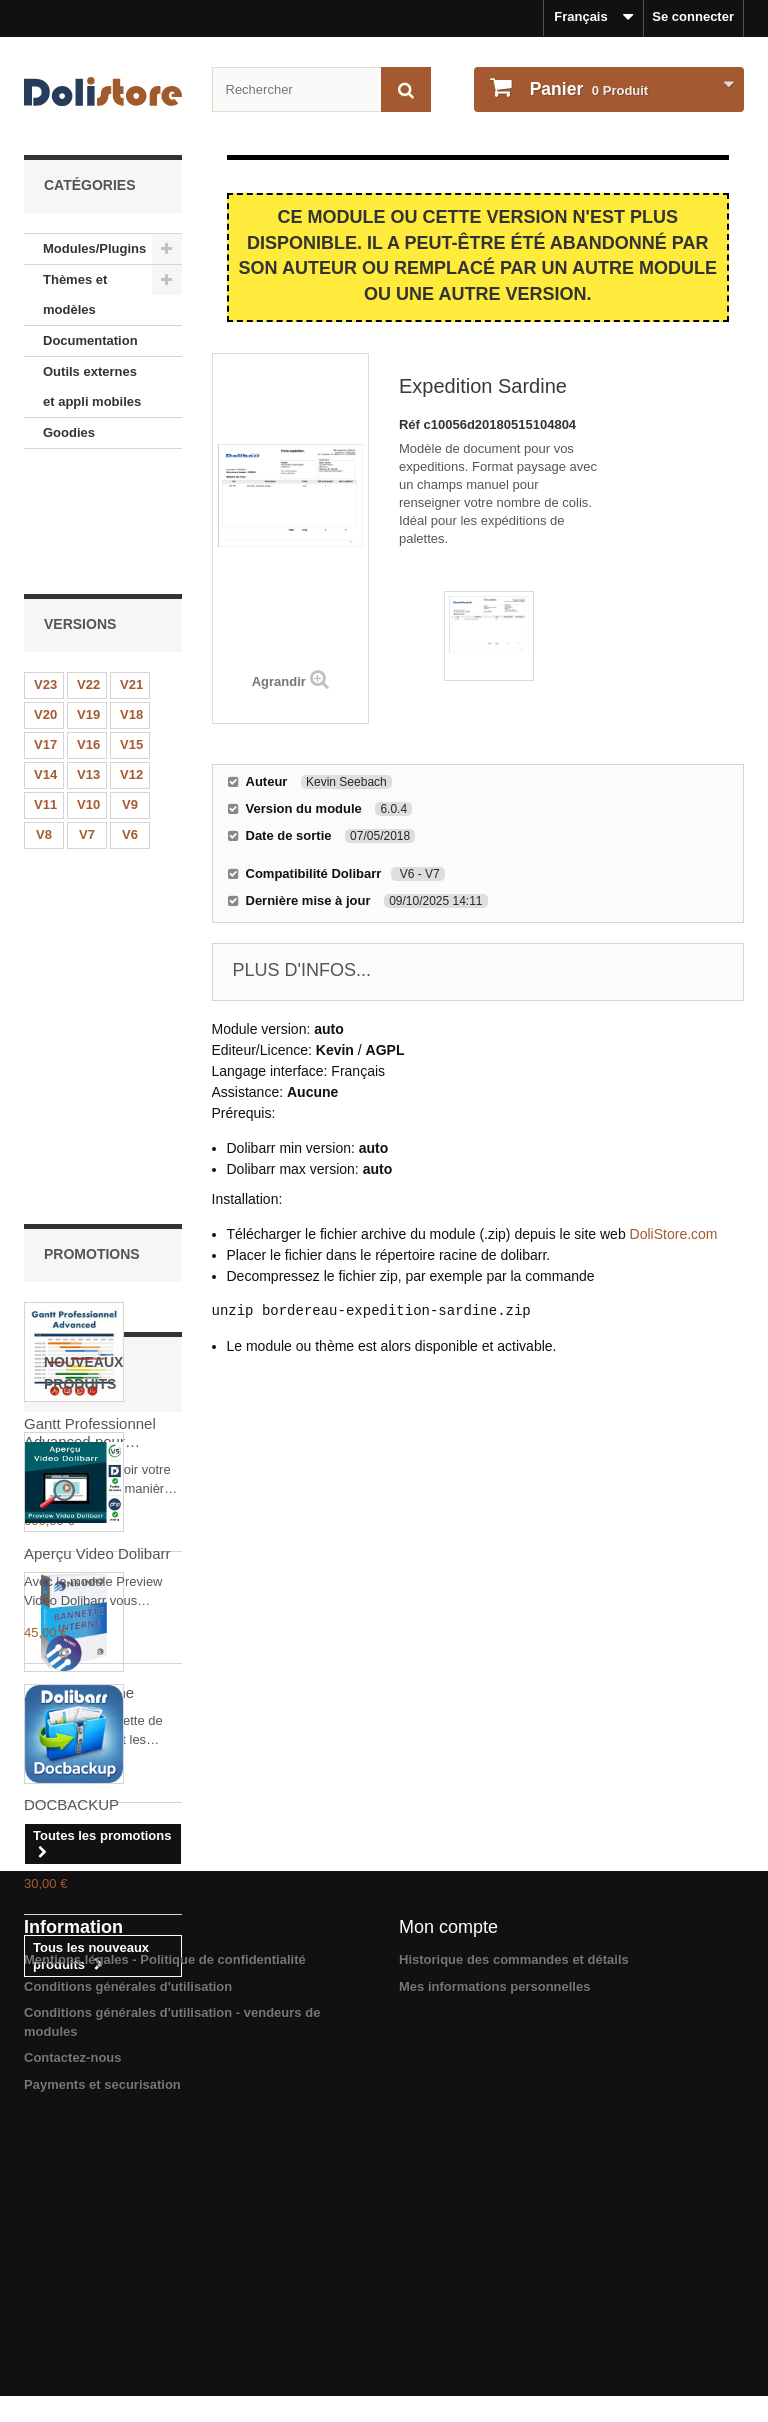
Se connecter (693, 16)
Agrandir (279, 681)
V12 (131, 659)
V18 (131, 599)
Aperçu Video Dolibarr (97, 1658)
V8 (44, 719)
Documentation (90, 340)
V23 (45, 569)
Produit (587, 89)
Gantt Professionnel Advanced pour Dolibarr (90, 976)
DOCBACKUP (71, 1909)
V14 (45, 659)
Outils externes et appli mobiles (92, 386)
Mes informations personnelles (494, 2277)
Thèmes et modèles (75, 294)
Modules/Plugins (94, 248)
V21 (131, 569)
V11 (45, 689)
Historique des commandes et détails (514, 2250)
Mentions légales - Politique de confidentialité (165, 2250)
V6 (130, 719)
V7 (87, 719)
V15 (131, 629)
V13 (88, 659)
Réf (411, 424)
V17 (45, 629)
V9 (130, 689)
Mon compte (448, 2218)
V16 (88, 629)
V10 (88, 689)
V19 (88, 599)
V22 (88, 569)
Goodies (69, 432)
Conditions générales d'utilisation (128, 2277)
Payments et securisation (102, 2375)
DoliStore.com (674, 1234)
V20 (45, 599)
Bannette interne (79, 1235)
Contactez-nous (73, 2348)
